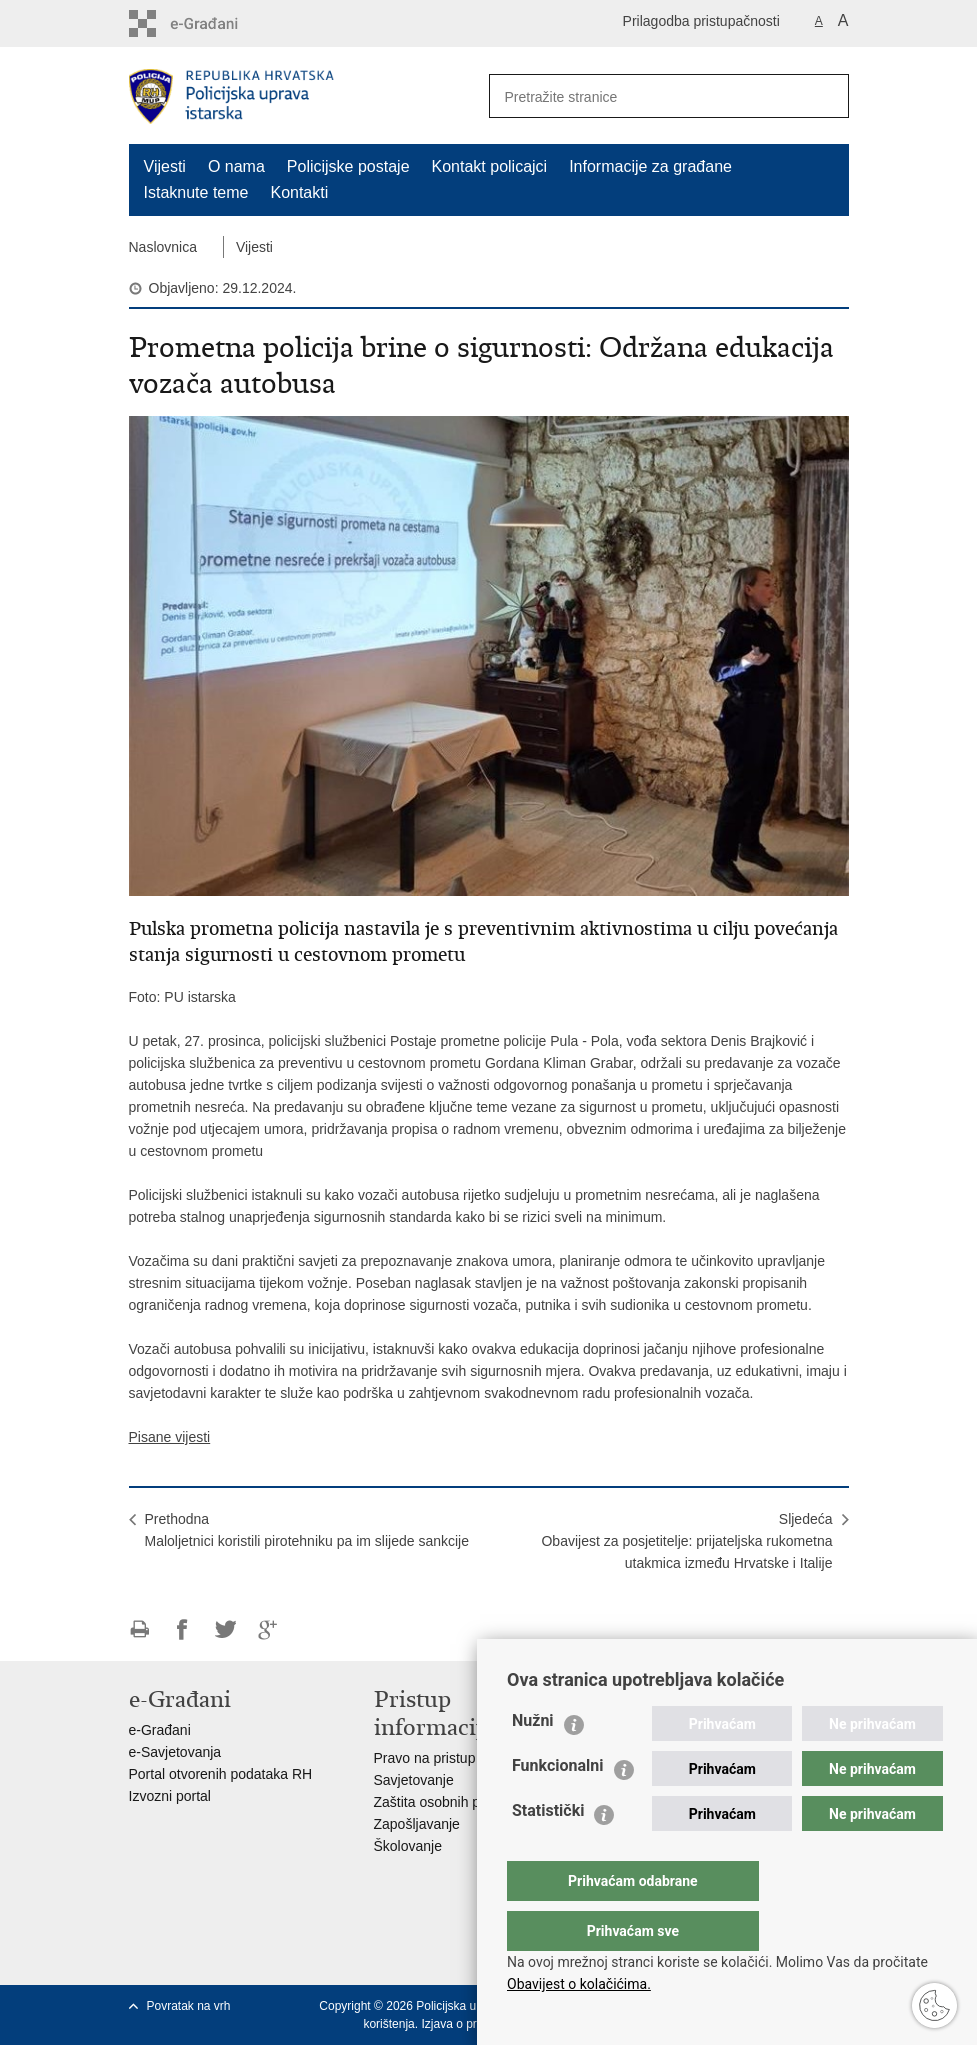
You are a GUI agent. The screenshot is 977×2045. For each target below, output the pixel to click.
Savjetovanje (414, 1780)
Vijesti (165, 166)
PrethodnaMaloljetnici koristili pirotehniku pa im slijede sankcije (307, 1530)
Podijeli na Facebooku (182, 1629)
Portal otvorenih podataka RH (221, 1774)
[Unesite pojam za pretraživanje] (640, 96)
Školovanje (408, 1846)
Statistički (548, 1850)
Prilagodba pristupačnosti (701, 21)
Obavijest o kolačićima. (579, 1984)
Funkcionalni (558, 1805)
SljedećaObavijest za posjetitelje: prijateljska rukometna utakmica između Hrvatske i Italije (686, 1541)
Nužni (533, 1760)
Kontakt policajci (490, 166)
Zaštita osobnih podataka (452, 1802)
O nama (236, 166)
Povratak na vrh (189, 2006)
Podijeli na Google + (268, 1629)
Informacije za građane (650, 166)
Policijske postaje (348, 166)
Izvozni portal (170, 1796)
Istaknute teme (196, 192)
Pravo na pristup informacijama (470, 1758)
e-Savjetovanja (175, 1752)
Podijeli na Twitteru (225, 1629)
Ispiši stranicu (139, 1629)
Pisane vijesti (170, 1437)
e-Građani (160, 1730)
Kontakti (299, 192)
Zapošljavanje (417, 1824)
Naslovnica (163, 247)
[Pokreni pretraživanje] (826, 96)
